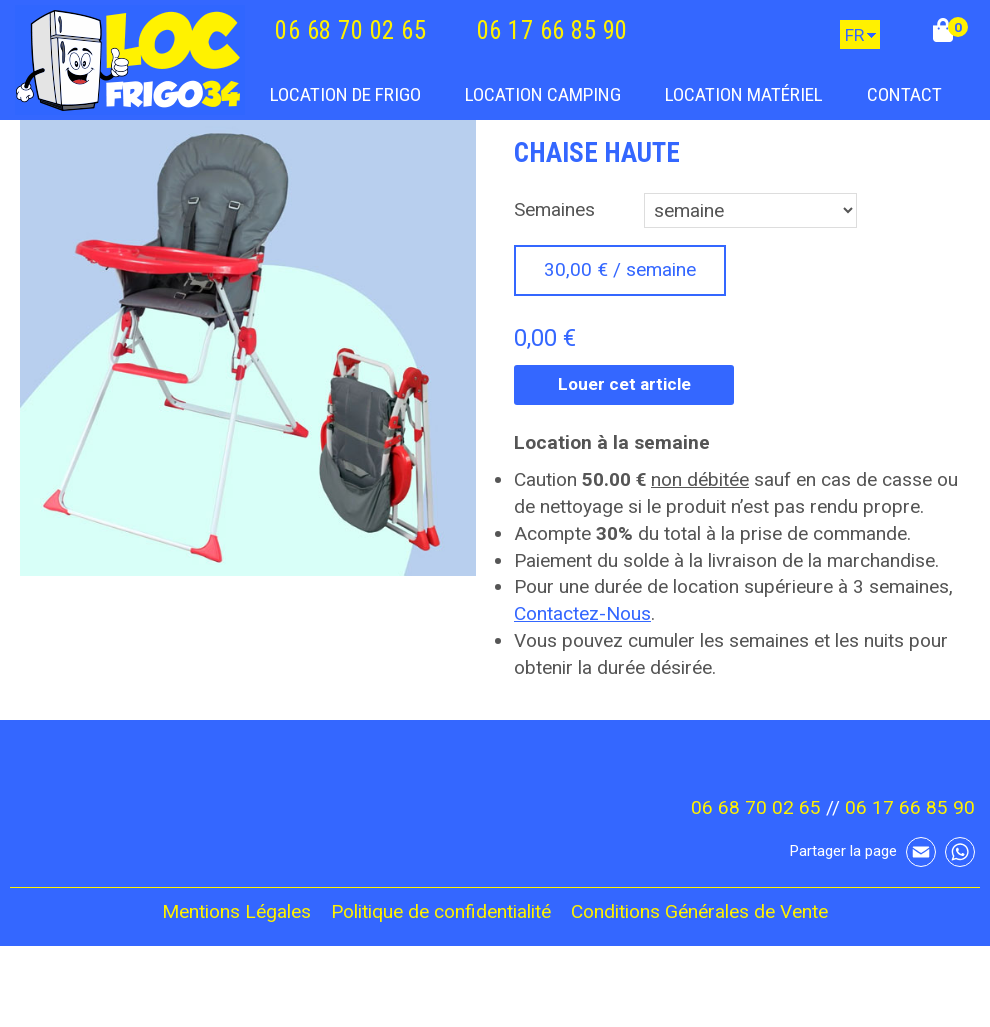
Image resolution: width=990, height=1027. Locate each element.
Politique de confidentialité (441, 911)
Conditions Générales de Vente (699, 911)
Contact (904, 94)
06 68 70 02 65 (350, 30)
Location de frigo (345, 94)
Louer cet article (624, 384)
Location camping (543, 94)
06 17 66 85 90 (552, 30)
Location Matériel (744, 94)
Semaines (554, 209)
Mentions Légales (236, 911)
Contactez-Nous (582, 613)
